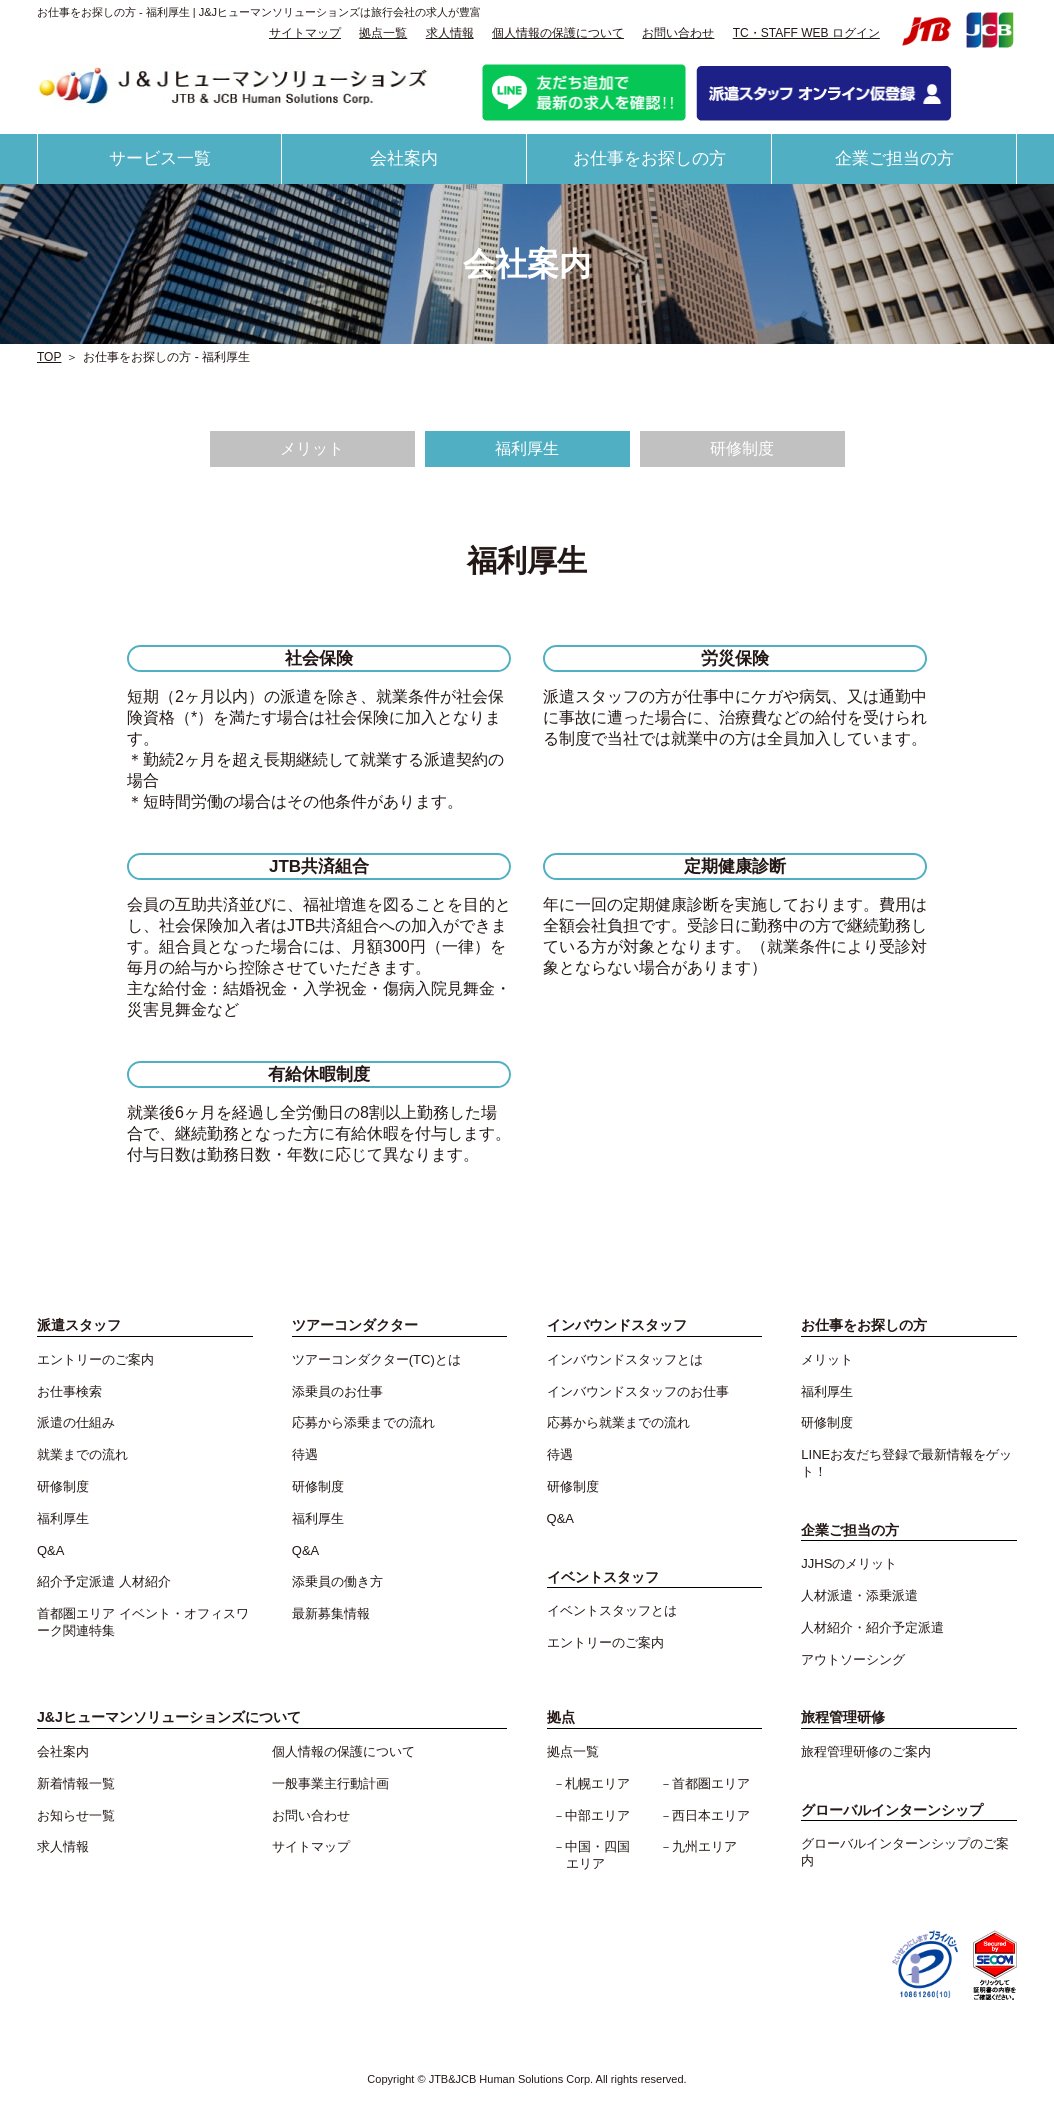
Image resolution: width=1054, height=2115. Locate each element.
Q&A (50, 1550)
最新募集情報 (331, 1613)
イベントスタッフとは (612, 1610)
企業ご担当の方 (894, 158)
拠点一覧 (383, 33)
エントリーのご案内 (95, 1359)
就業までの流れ (82, 1454)
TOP (49, 357)
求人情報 (450, 33)
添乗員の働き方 (337, 1581)
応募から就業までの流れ (618, 1422)
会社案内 (404, 158)
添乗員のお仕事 (337, 1391)
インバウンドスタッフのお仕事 (638, 1391)
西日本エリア (711, 1815)
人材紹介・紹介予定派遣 (872, 1627)
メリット (312, 448)
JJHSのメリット (849, 1563)
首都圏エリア (711, 1783)
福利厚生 (527, 448)
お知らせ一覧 (76, 1815)
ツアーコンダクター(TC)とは (376, 1359)
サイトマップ (305, 33)
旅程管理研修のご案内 (866, 1751)
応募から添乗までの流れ (363, 1422)
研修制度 (742, 448)
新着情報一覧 (76, 1783)
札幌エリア (597, 1783)
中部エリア (597, 1815)
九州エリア (704, 1846)
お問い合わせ (678, 33)
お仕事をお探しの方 (649, 158)
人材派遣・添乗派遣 (859, 1595)
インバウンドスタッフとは (625, 1359)
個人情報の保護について (558, 33)
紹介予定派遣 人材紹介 (104, 1581)
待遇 (305, 1454)
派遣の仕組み (76, 1422)
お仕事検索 (69, 1391)
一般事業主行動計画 (330, 1783)
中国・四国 (604, 1856)
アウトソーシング (853, 1659)
